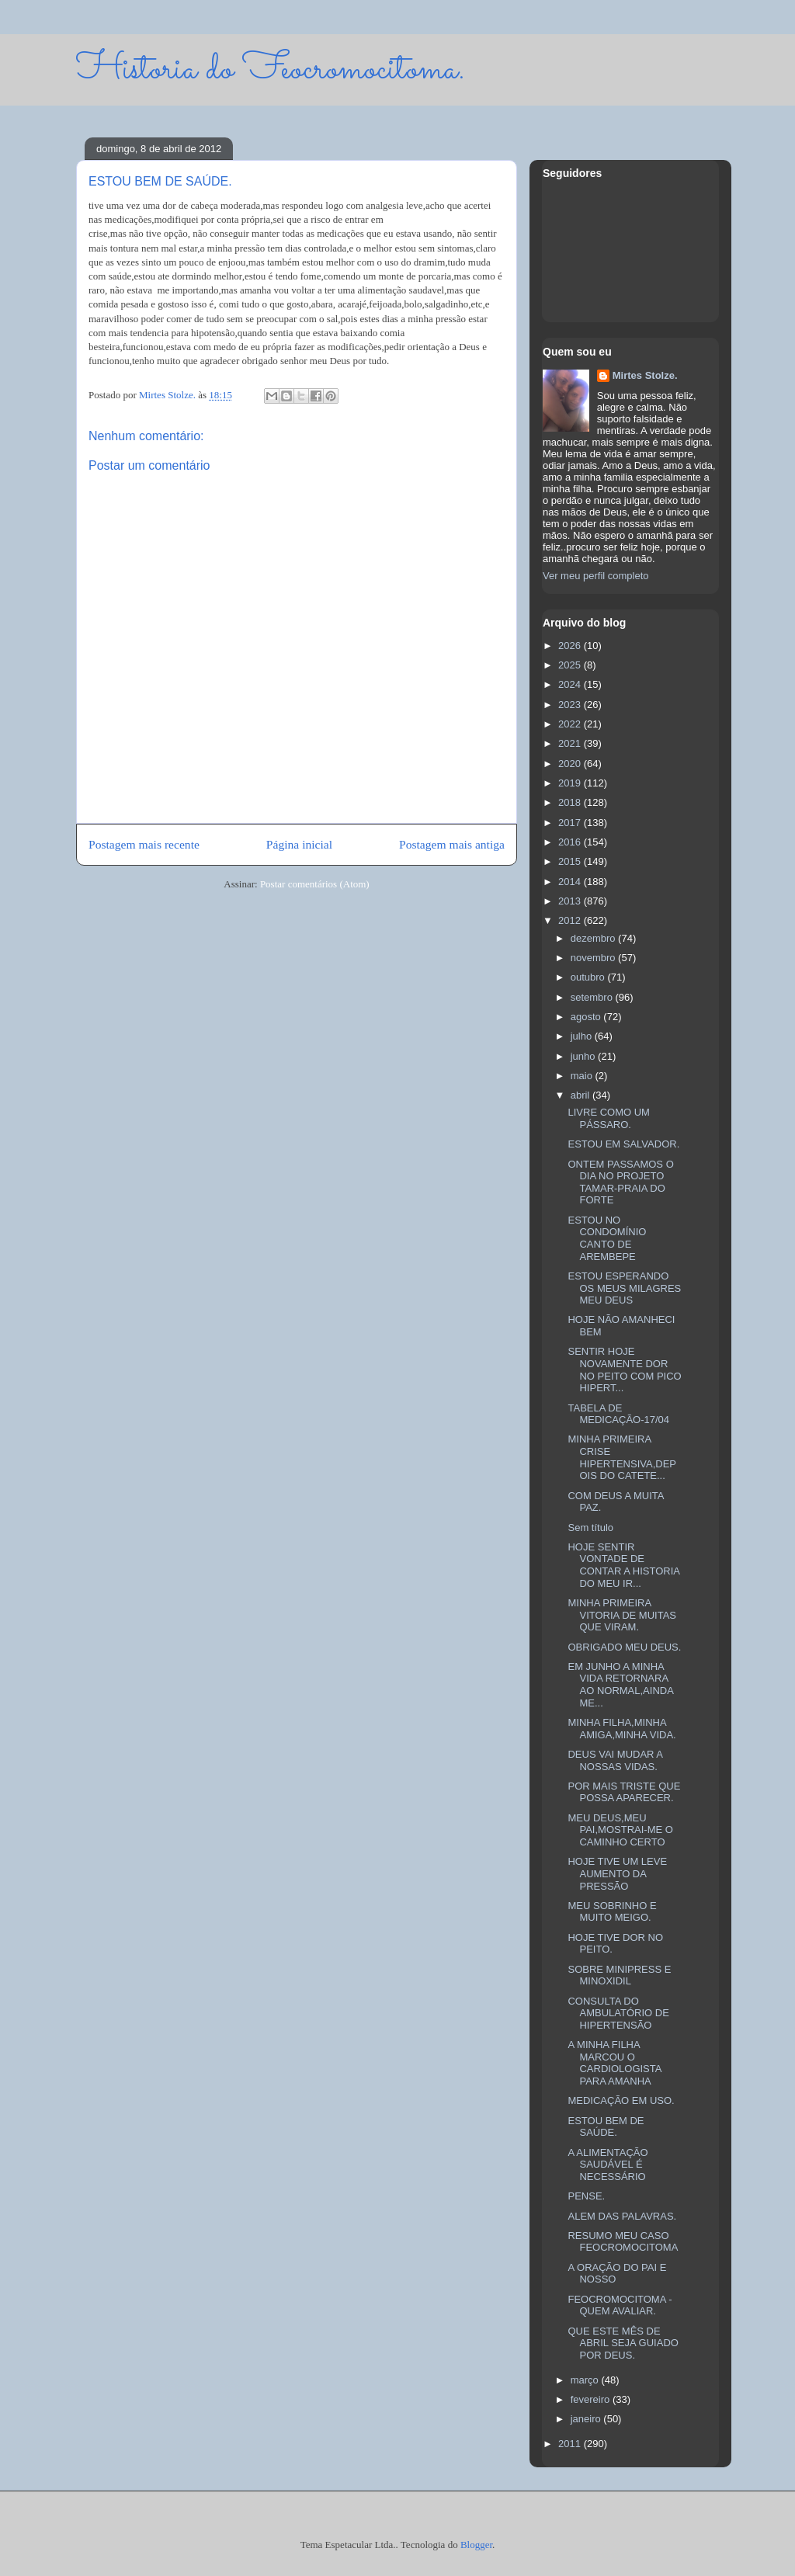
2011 (571, 2443)
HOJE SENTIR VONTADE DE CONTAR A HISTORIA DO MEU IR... (623, 1565)
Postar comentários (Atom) (315, 884)
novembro (594, 957)
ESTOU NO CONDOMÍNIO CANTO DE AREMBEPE (607, 1238)
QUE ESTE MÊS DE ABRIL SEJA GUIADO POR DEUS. (623, 2343)
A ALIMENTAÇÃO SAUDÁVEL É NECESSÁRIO (607, 2164)
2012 (571, 920)
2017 (571, 822)
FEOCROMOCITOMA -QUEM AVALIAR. (620, 2305)
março (586, 2380)
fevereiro (592, 2399)
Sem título (590, 1527)
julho (583, 1036)
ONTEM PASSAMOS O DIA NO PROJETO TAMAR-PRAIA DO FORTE (620, 1182)
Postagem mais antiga (452, 844)
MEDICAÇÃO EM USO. (621, 2100)
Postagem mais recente (144, 844)
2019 (571, 783)
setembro (593, 997)
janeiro (587, 2419)
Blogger (476, 2544)
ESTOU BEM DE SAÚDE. (606, 2127)
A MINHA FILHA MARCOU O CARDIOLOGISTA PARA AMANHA (614, 2063)
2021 (571, 743)
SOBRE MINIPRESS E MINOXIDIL (619, 1975)
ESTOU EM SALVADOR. (623, 1144)
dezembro (594, 938)
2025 (571, 665)
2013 (571, 901)
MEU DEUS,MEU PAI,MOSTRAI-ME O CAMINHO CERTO (620, 1830)
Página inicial (299, 844)
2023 (571, 704)
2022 (571, 724)
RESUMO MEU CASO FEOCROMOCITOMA (623, 2242)
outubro (589, 977)
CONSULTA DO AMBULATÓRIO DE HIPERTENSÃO (618, 2013)
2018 (571, 802)
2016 (571, 842)
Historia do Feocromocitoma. (270, 69)
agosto (587, 1016)
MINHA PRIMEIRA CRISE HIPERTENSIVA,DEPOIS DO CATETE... (622, 1457)
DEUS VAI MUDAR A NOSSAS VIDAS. (615, 1760)
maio (583, 1075)
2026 (571, 645)
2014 (571, 881)
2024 (571, 684)
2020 (571, 763)
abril (581, 1095)
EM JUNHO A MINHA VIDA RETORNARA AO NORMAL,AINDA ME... (620, 1685)
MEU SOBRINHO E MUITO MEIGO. (612, 1912)
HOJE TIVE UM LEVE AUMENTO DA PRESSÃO (617, 1873)
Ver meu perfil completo (596, 576)
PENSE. (586, 2196)
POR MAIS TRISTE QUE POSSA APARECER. (624, 1792)
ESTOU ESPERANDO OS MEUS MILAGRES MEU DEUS (624, 1288)
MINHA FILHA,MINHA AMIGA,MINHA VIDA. (621, 1729)
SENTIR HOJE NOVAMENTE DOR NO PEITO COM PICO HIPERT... (624, 1369)
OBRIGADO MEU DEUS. (624, 1647)
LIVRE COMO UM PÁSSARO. (608, 1118)
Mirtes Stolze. (645, 375)
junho (584, 1056)
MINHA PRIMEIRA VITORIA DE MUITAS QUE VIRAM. (621, 1615)
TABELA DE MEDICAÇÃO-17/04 (618, 1414)
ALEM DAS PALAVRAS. (622, 2216)
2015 (571, 861)
